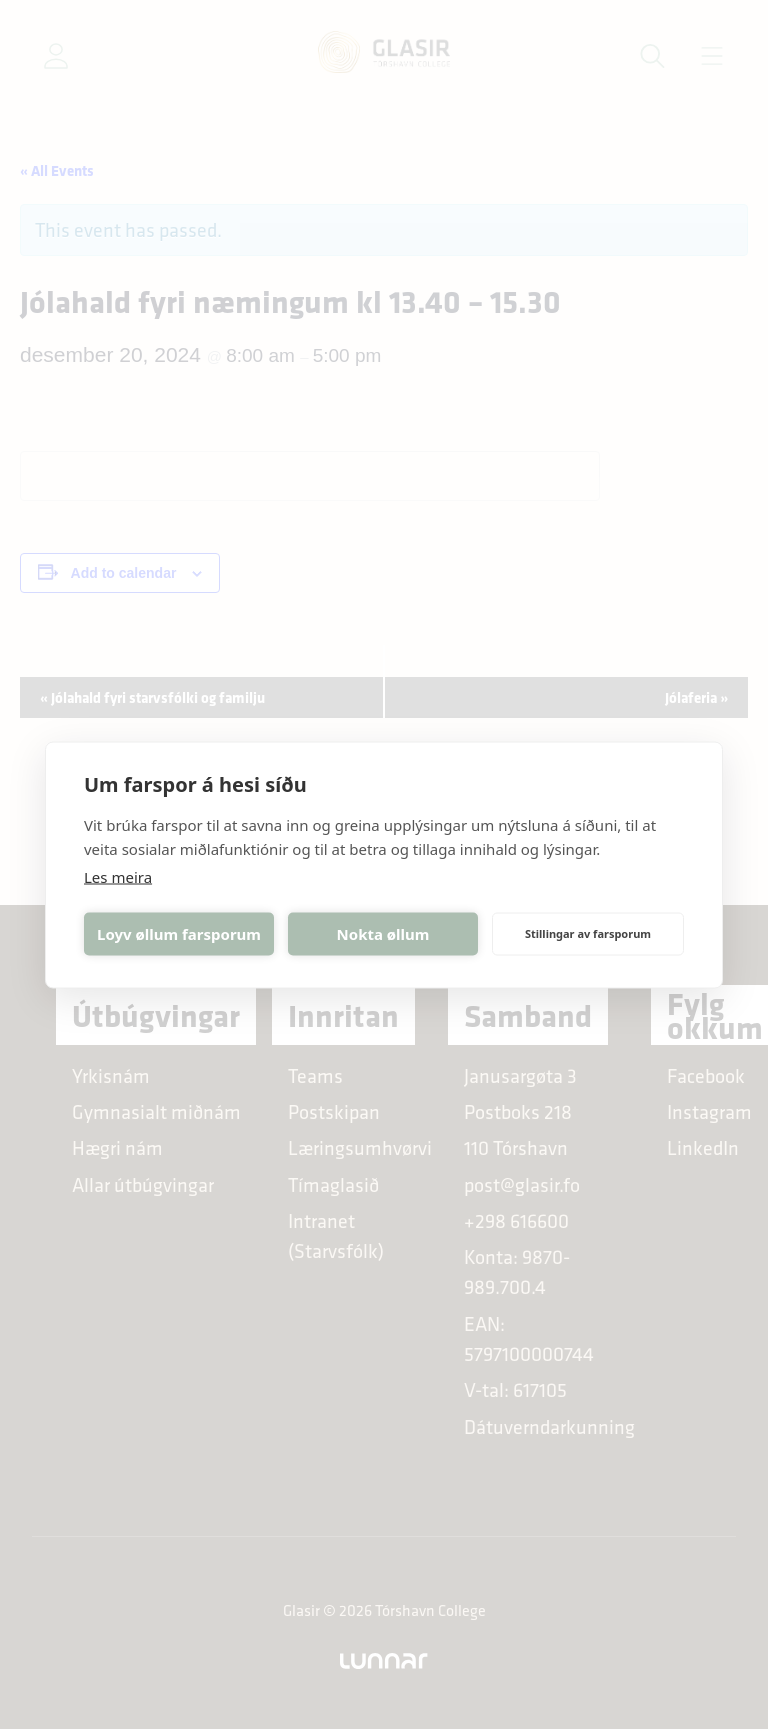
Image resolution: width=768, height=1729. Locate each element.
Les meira (118, 876)
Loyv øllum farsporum (179, 934)
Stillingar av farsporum (588, 933)
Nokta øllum (383, 934)
